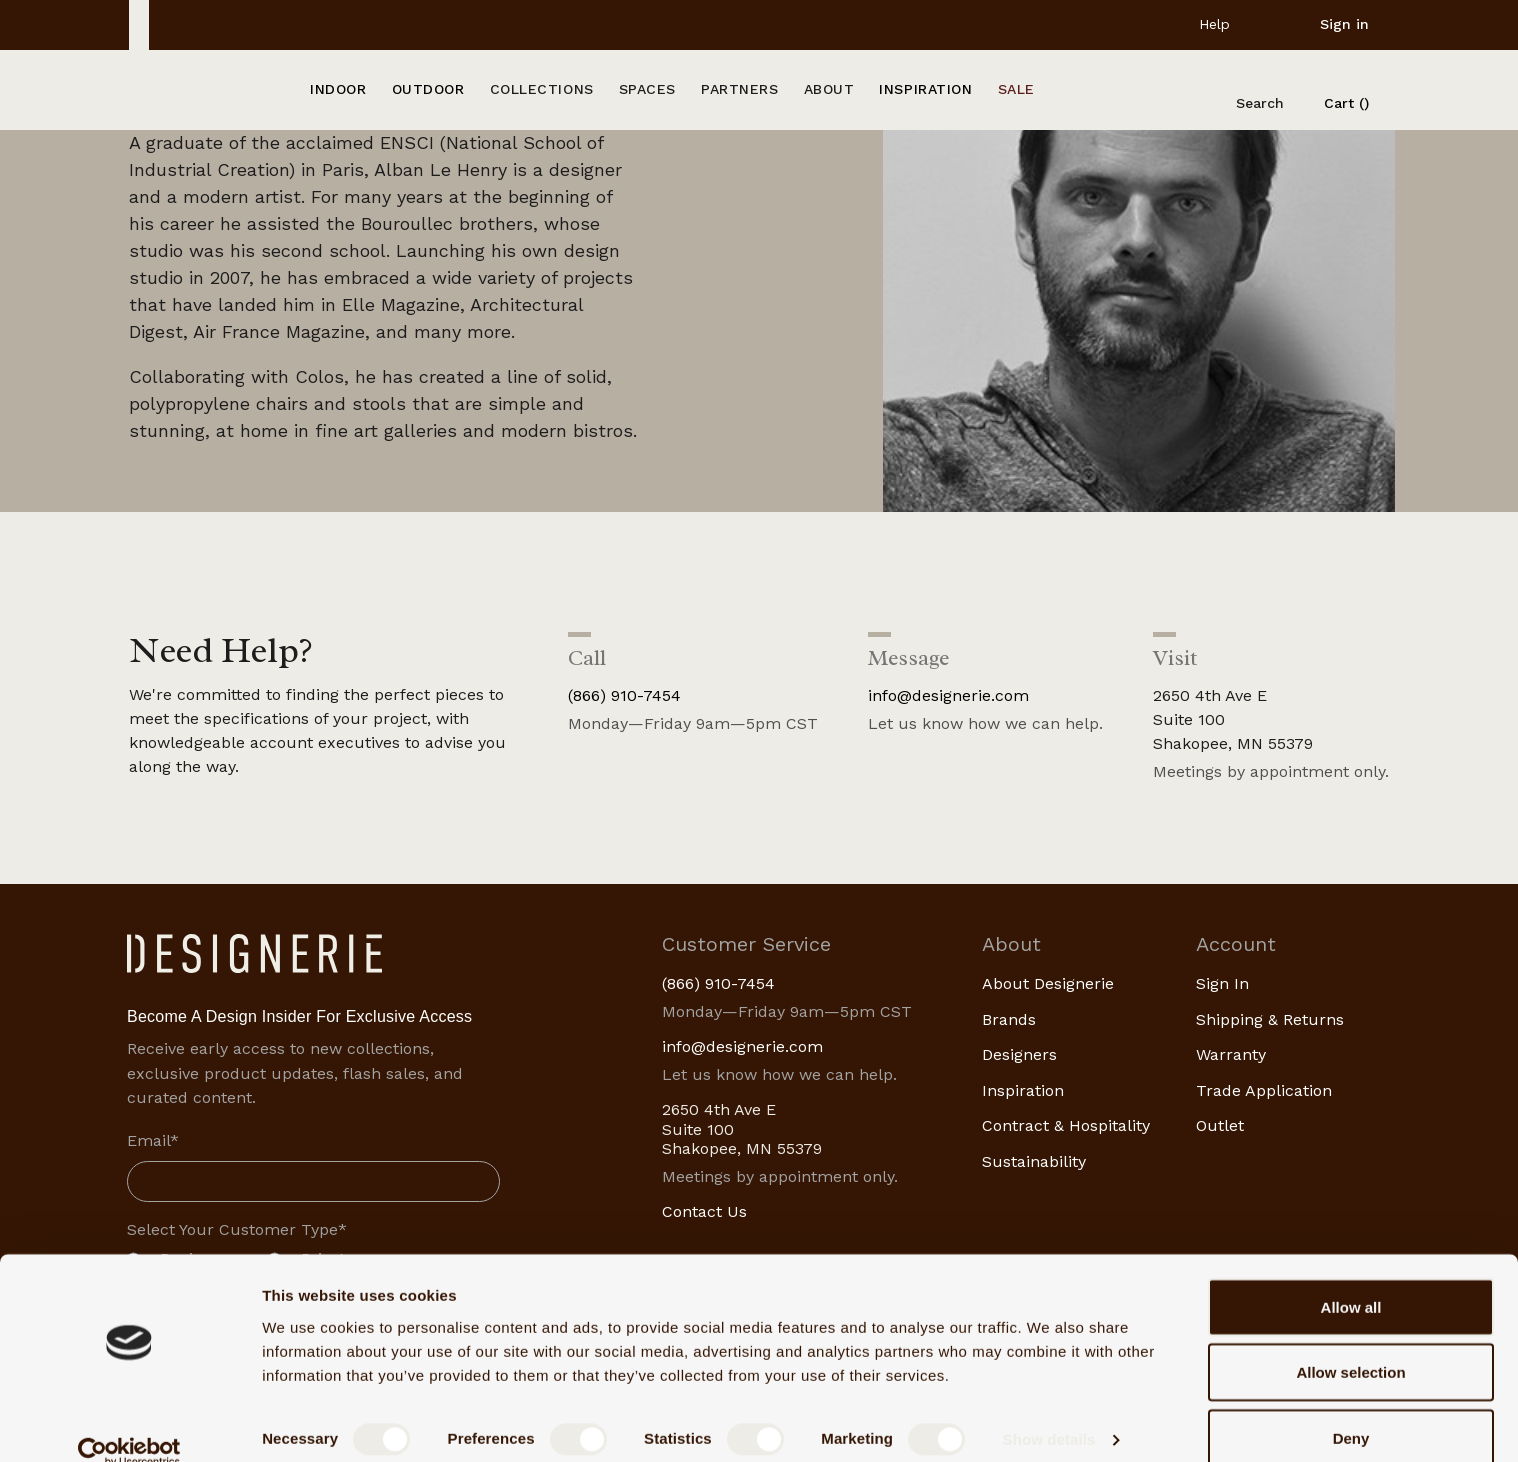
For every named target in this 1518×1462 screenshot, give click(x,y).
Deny (1351, 1408)
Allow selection (1350, 1343)
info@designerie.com (948, 695)
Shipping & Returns (1270, 1019)
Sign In (1222, 983)
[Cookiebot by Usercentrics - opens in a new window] (129, 1423)
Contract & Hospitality (1066, 1125)
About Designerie (1048, 983)
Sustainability (1034, 1161)
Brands (1009, 1019)
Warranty (1231, 1054)
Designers (1019, 1054)
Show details (1049, 1410)
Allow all (1351, 1277)
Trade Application (1264, 1090)
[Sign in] (1328, 24)
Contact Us (704, 1211)
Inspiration (1023, 1090)
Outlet (1220, 1125)
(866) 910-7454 (624, 695)
